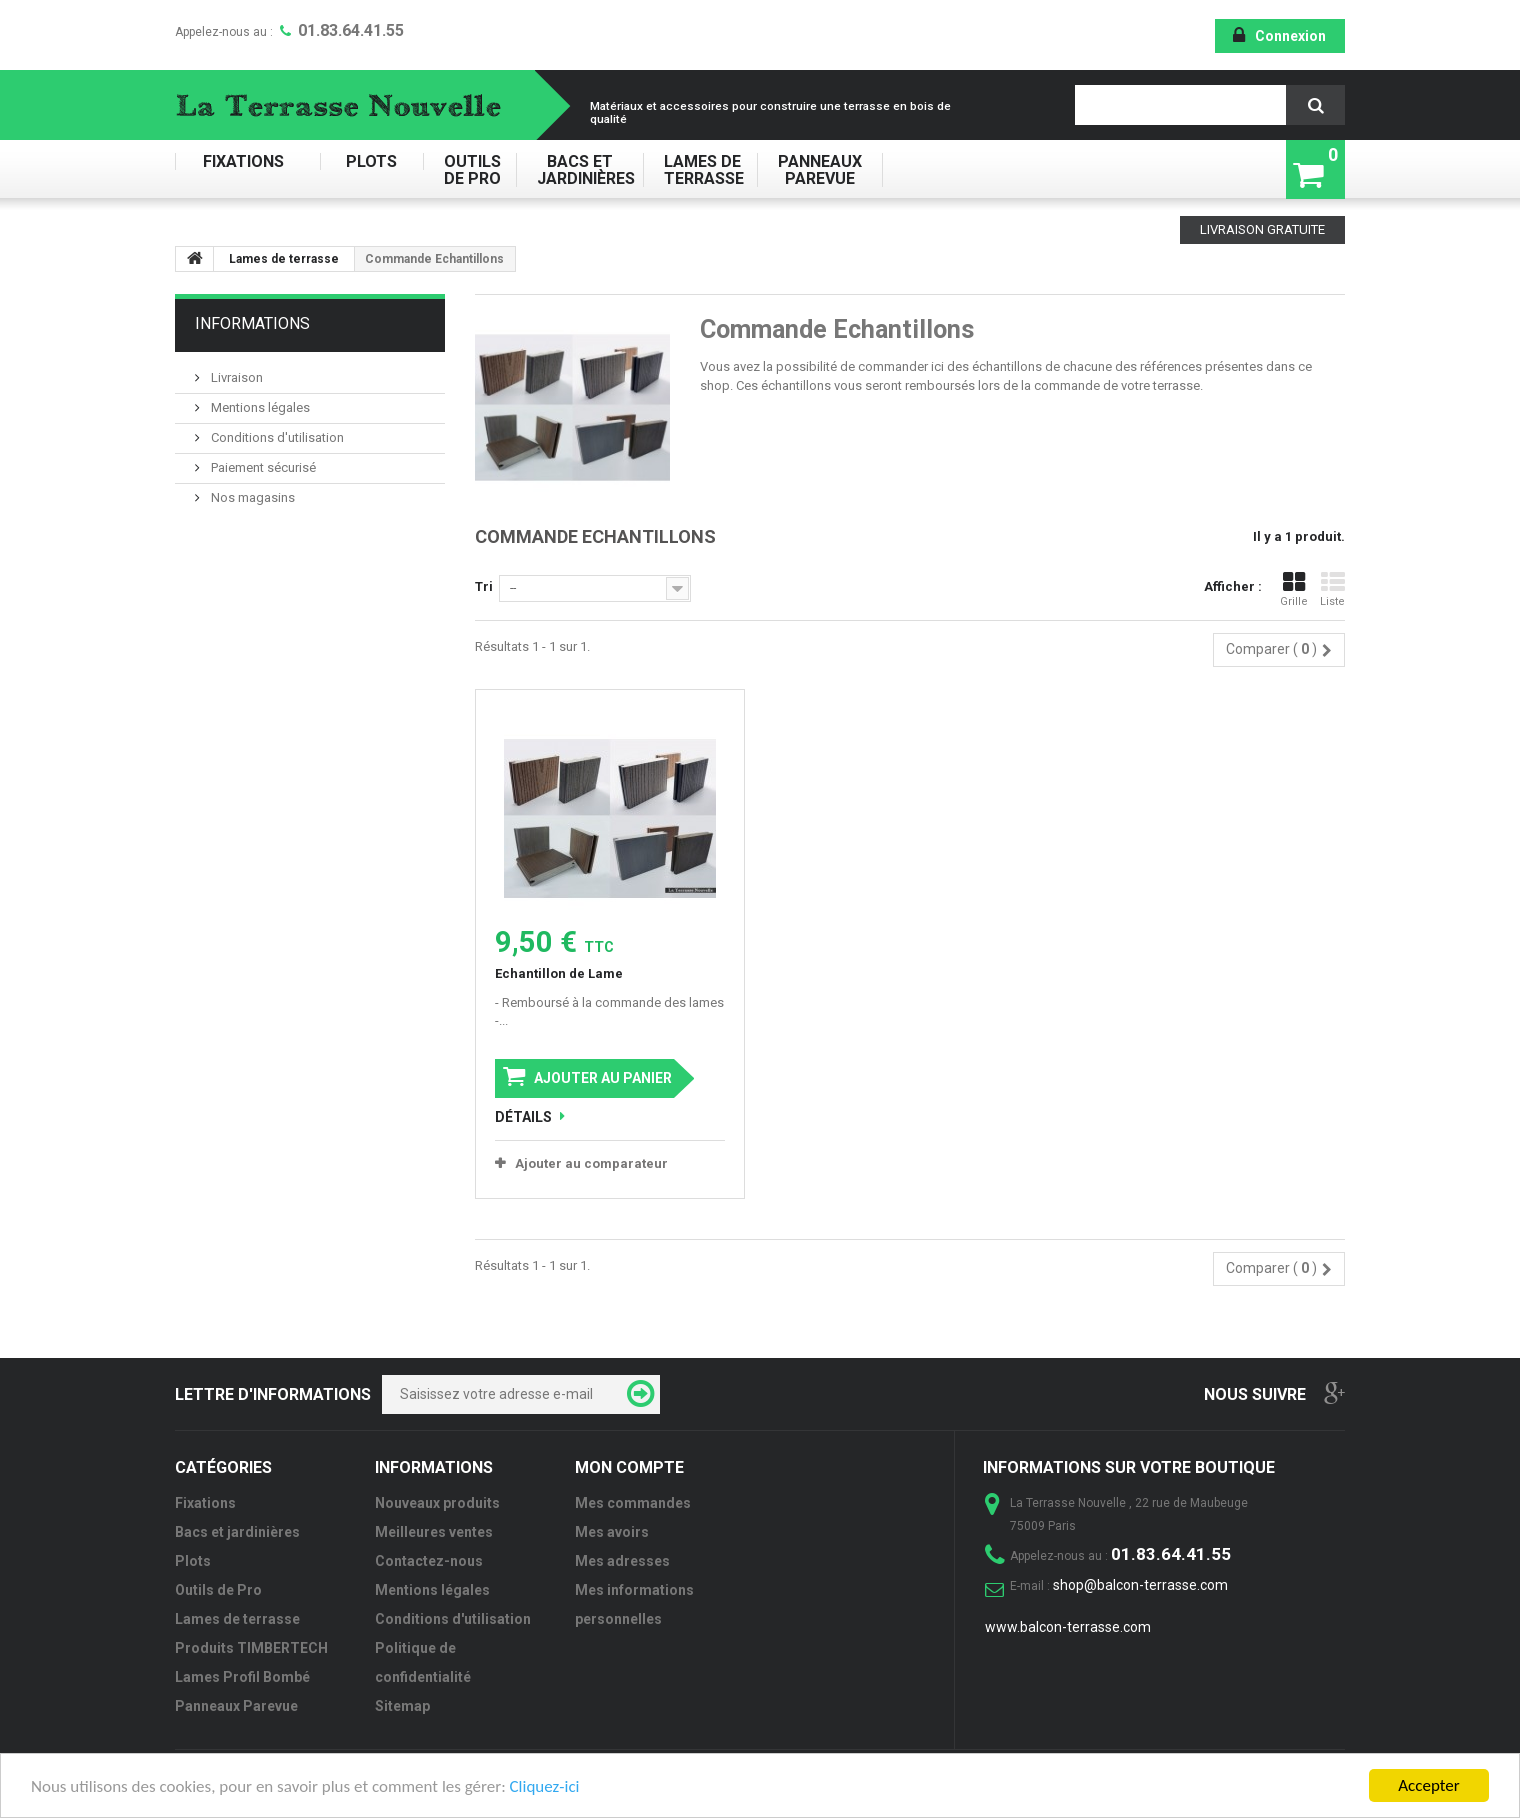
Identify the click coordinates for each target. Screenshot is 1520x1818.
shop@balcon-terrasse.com (1140, 1585)
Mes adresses (622, 1561)
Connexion (1290, 36)
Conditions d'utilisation (276, 437)
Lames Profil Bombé (242, 1677)
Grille (1294, 589)
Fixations (247, 161)
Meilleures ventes (434, 1532)
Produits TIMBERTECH (251, 1648)
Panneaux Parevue (819, 170)
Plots (371, 161)
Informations (252, 323)
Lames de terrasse (700, 170)
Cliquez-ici (545, 1786)
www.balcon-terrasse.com (1068, 1627)
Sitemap (402, 1706)
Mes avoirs (612, 1532)
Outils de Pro (469, 170)
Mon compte (629, 1467)
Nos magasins (251, 497)
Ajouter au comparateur (591, 1163)
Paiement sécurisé (262, 467)
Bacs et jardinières (579, 170)
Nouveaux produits (437, 1503)
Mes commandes (633, 1503)
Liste (1332, 589)
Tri (484, 586)
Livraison (235, 377)
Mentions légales (259, 407)
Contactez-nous (429, 1561)
